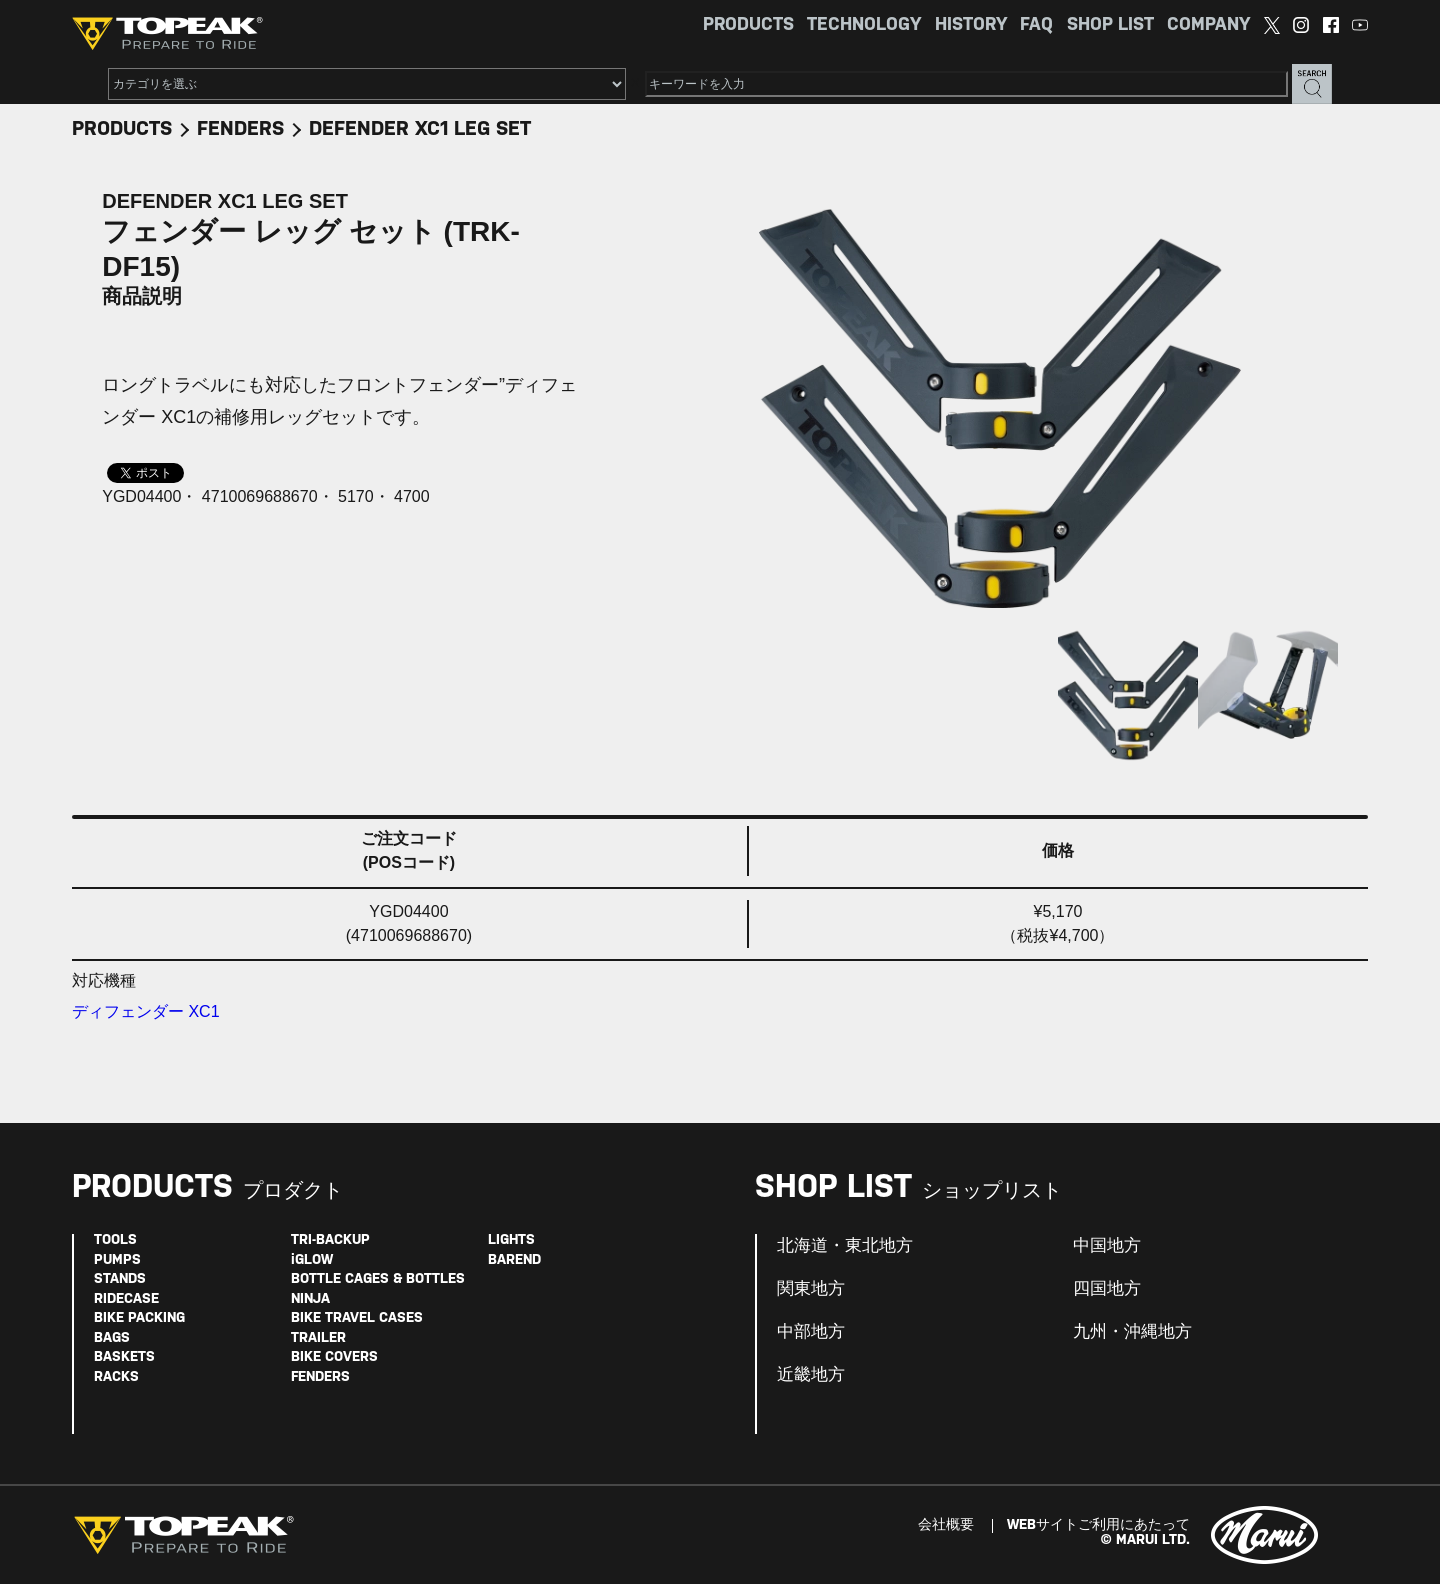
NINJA (310, 1299)
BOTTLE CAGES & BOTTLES (378, 1279)
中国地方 (1107, 1246)
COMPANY (1208, 25)
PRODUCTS (748, 25)
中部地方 (811, 1332)
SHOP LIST (1110, 25)
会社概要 (946, 1525)
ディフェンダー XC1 (146, 1011)
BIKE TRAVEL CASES (357, 1318)
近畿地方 (811, 1375)
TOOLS (115, 1240)
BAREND (514, 1260)
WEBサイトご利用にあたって (1098, 1525)
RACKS (116, 1377)
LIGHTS (511, 1240)
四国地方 (1107, 1289)
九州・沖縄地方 (1132, 1332)
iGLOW (312, 1260)
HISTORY (971, 25)
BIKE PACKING (139, 1318)
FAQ (1036, 25)
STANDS (120, 1279)
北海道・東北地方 (845, 1246)
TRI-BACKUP (330, 1240)
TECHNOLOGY (864, 25)
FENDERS (240, 129)
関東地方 (811, 1289)
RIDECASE (126, 1299)
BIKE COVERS (334, 1357)
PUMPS (117, 1260)
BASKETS (124, 1357)
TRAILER (318, 1338)
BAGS (112, 1338)
